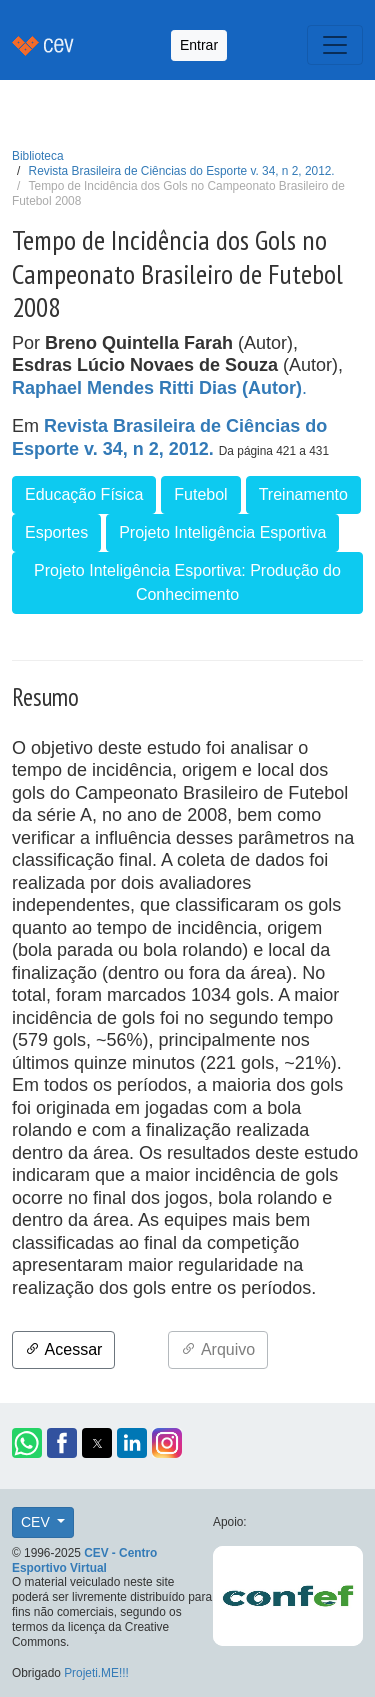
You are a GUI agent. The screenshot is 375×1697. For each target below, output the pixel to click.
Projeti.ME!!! (96, 1673)
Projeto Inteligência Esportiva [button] (222, 532)
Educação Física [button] (84, 494)
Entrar (199, 45)
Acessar (63, 1349)
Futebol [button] (200, 494)
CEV (37, 1522)
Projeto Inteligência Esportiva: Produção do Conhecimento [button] (187, 582)
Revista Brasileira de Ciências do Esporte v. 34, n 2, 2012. (182, 171)
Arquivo (218, 1349)
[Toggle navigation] (335, 45)
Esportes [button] (56, 532)
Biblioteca (38, 156)
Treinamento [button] (303, 494)
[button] (27, 1443)
